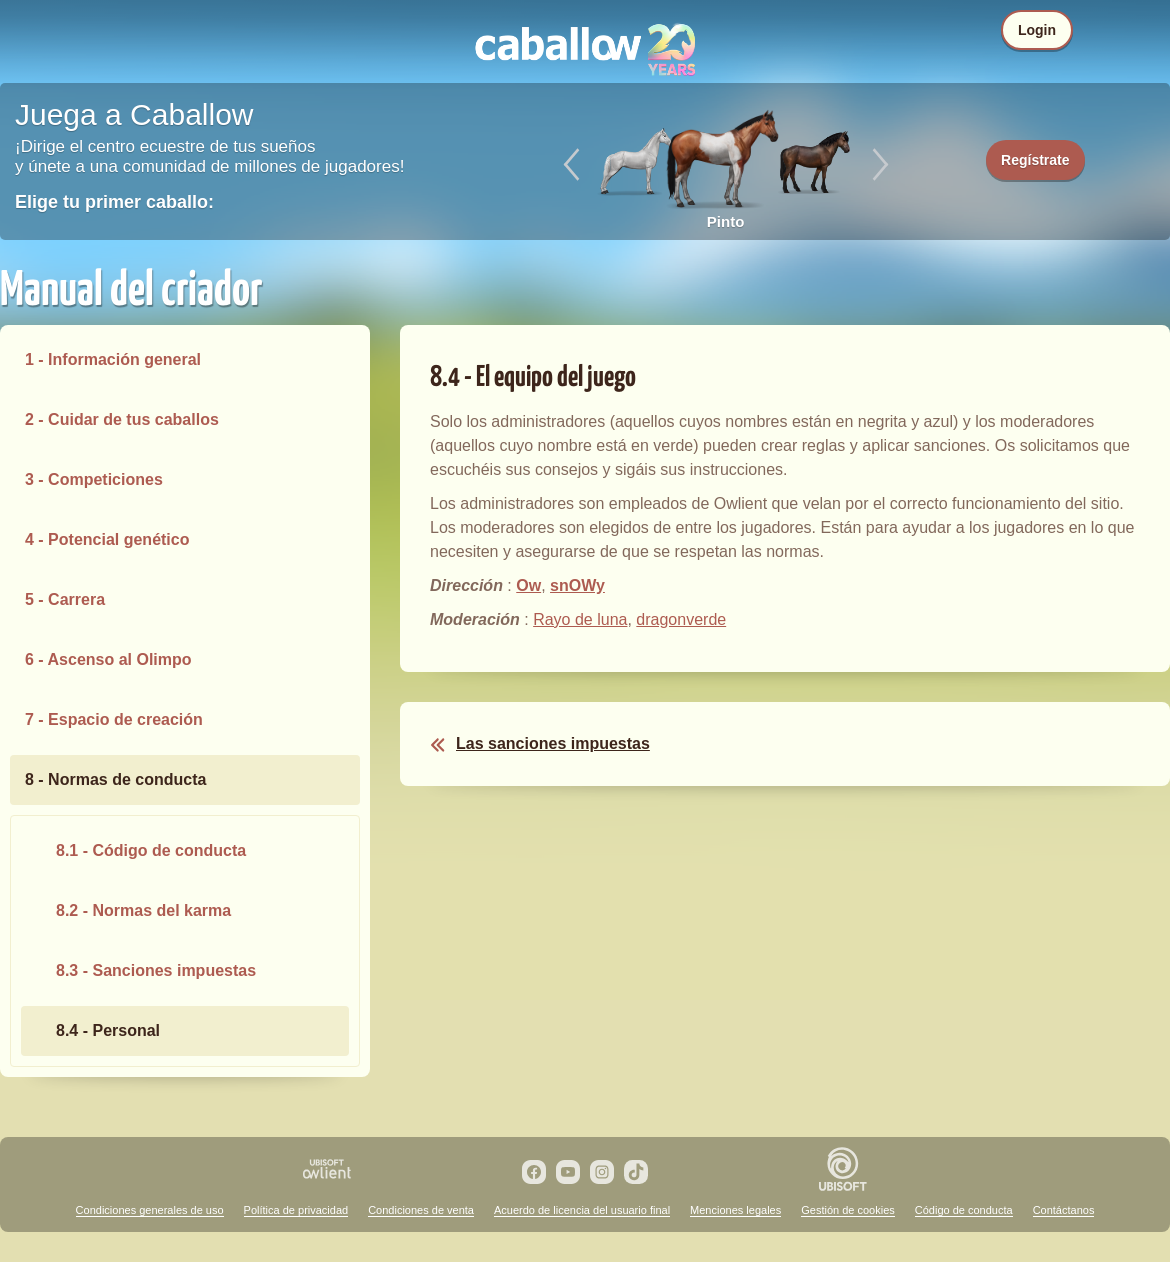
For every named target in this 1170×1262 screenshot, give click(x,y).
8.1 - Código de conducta (151, 850)
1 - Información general (113, 359)
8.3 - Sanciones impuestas (156, 970)
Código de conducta (964, 1210)
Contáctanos (1064, 1210)
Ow (528, 585)
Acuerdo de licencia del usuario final (582, 1210)
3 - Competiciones (94, 479)
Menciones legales (735, 1210)
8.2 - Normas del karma (143, 910)
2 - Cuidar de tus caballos (122, 419)
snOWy (577, 585)
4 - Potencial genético (107, 539)
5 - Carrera (65, 599)
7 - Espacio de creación (114, 719)
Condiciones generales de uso (150, 1210)
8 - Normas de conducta (115, 779)
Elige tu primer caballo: (114, 202)
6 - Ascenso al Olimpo (108, 659)
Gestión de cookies (848, 1210)
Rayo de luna (580, 619)
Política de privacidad (296, 1210)
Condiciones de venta (421, 1210)
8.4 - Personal (108, 1030)
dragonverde (681, 619)
